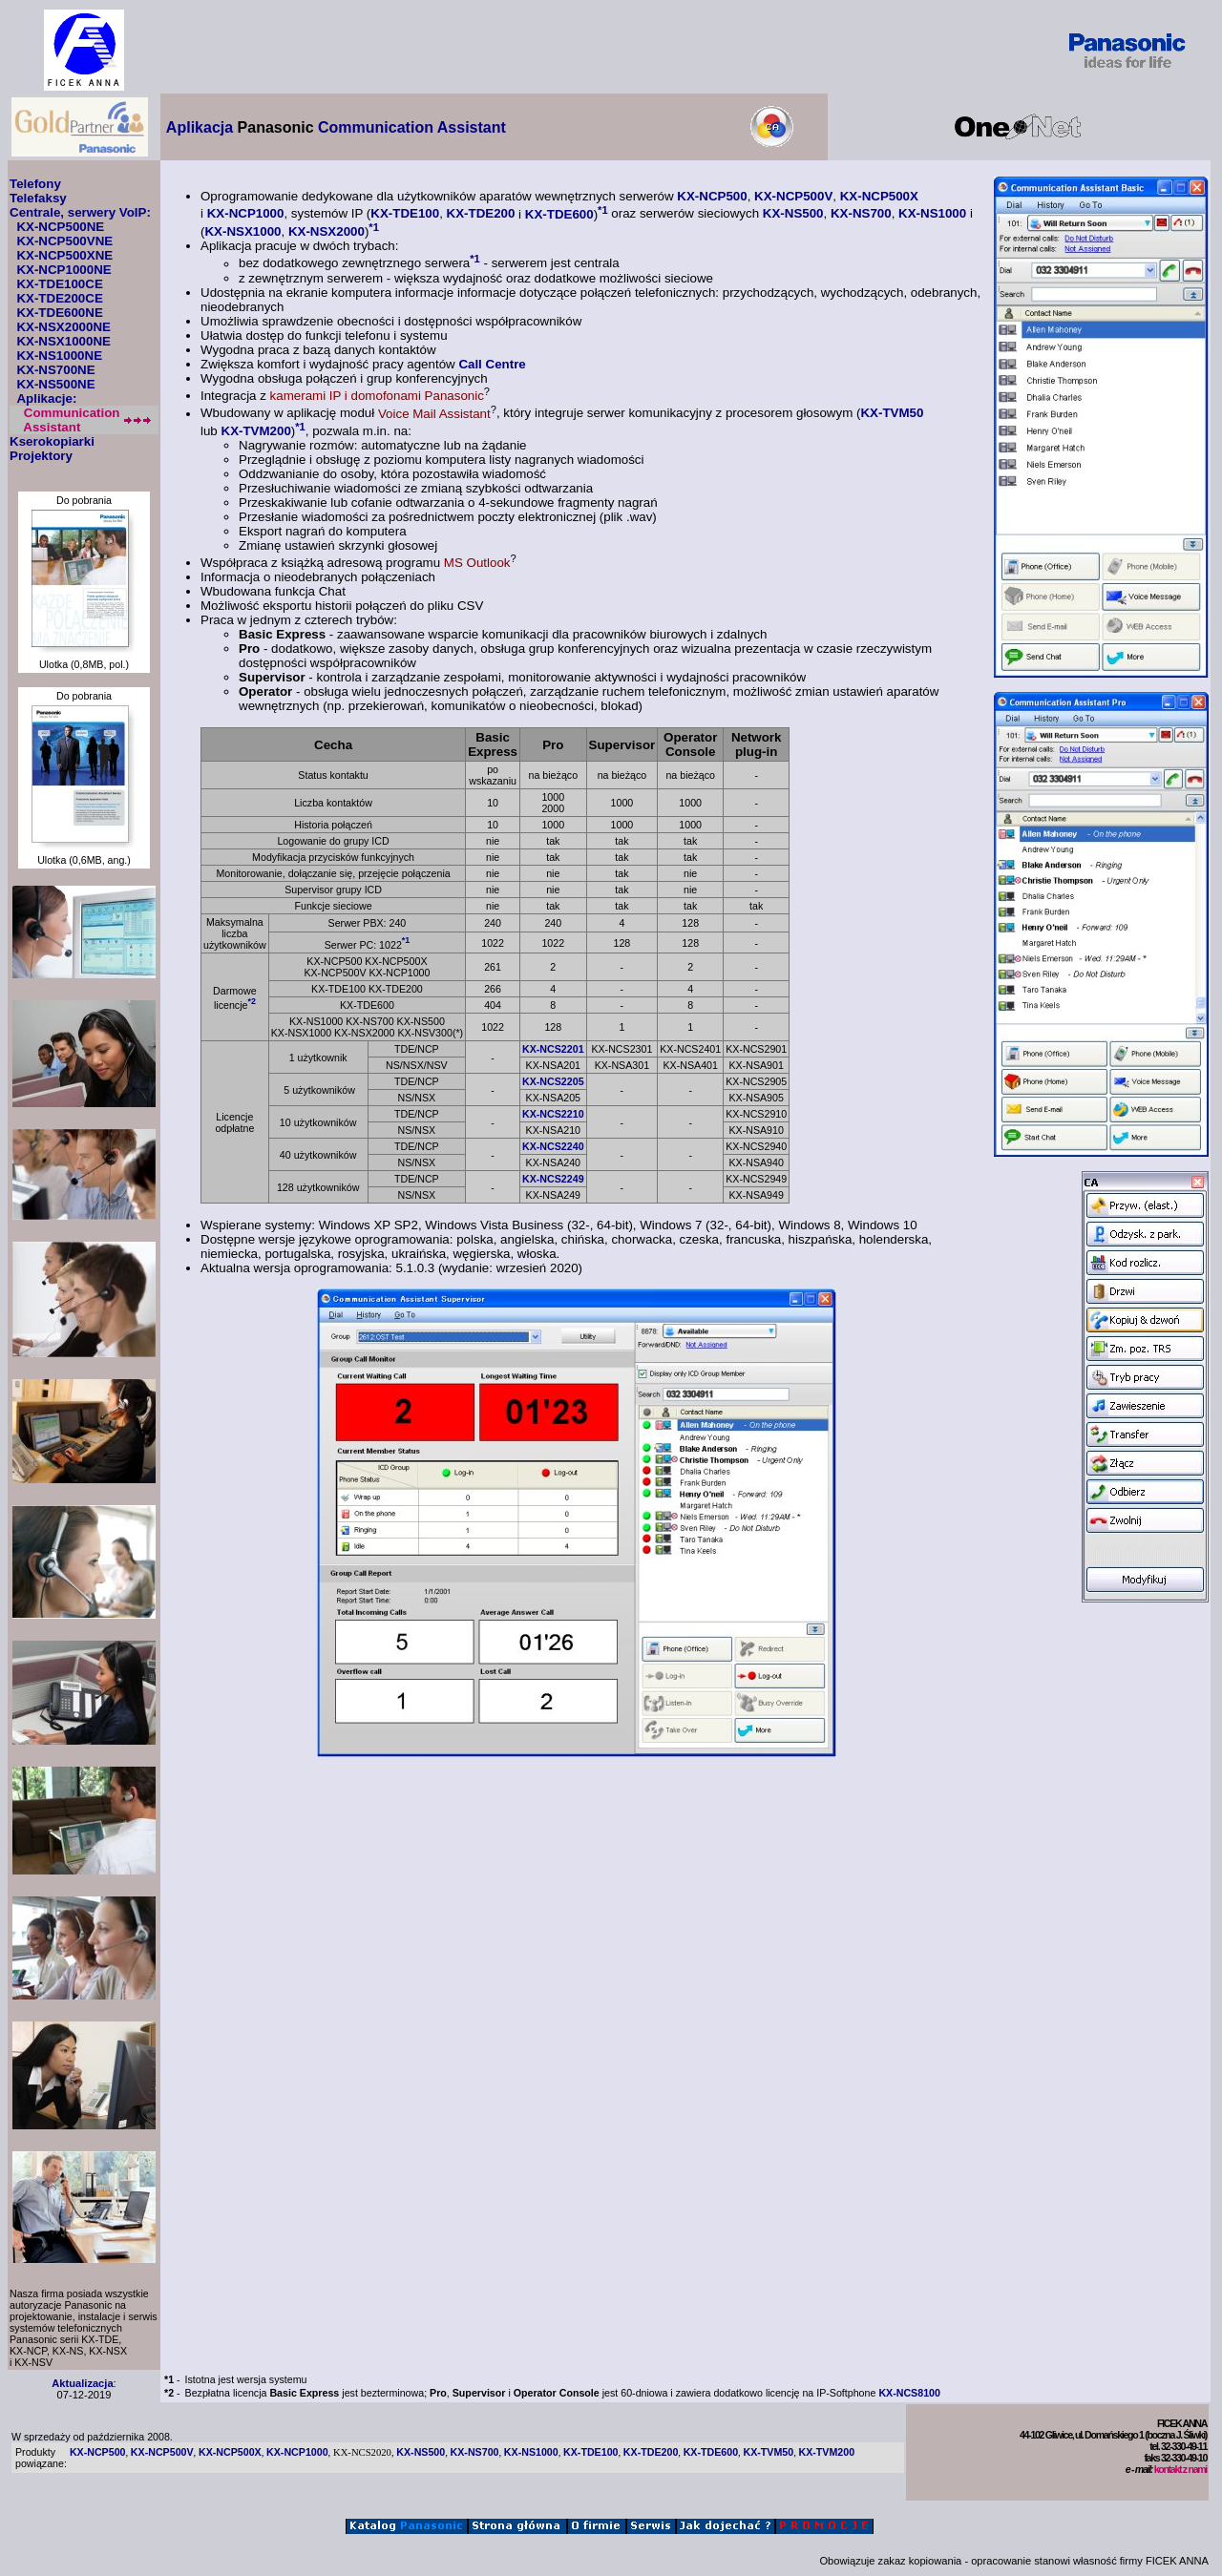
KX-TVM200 (256, 431)
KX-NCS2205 (553, 1081)
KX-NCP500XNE (64, 255)
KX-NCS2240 (553, 1146)
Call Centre (491, 364)
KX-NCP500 (712, 196)
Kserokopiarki (52, 441)
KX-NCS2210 (553, 1114)
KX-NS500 (793, 214)
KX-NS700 (861, 214)
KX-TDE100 (404, 214)
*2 (251, 1001)
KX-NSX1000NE (63, 341)
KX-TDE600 (559, 214)
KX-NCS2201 (553, 1049)
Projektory (41, 456)
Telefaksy (38, 198)
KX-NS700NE (55, 370)
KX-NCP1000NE (63, 269)
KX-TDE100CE (59, 284)
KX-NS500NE (55, 384)
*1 (603, 209)
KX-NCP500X (879, 196)
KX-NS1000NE (59, 355)
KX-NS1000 (932, 214)
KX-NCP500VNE (64, 241)
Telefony (35, 184)
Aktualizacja (82, 2383)
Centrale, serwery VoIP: (80, 212)
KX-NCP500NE (60, 227)
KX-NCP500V (793, 196)
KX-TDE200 (481, 214)
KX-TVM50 (891, 414)
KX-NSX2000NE (63, 327)
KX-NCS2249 (553, 1178)
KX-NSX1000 (242, 231)
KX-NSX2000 (326, 231)
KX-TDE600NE (59, 312)
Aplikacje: (46, 398)
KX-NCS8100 (909, 2392)
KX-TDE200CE (59, 298)
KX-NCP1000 (245, 214)
